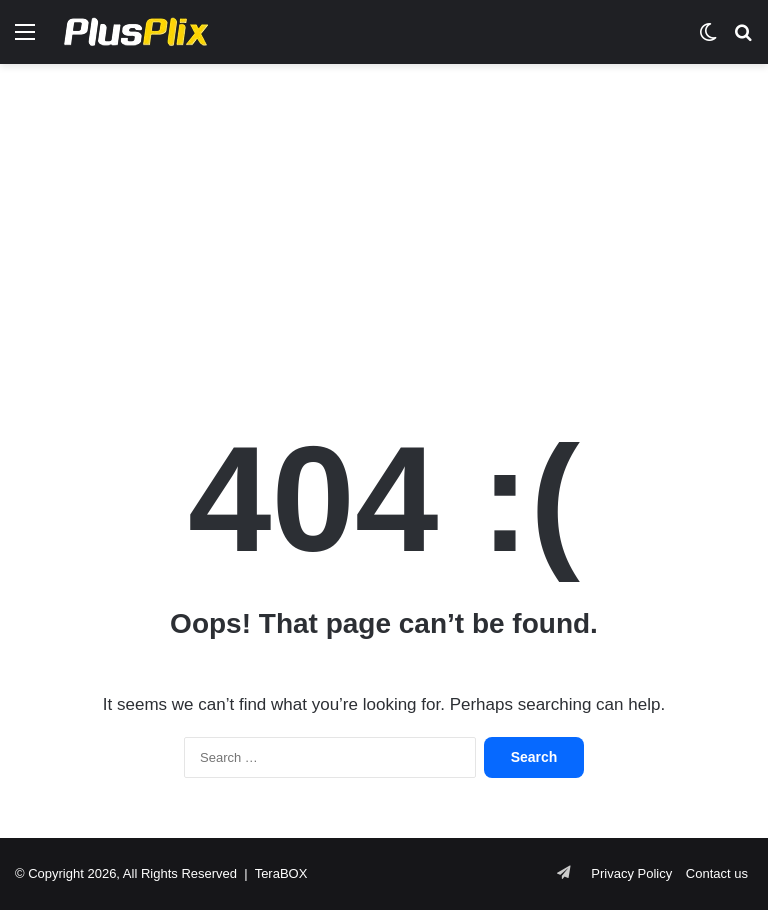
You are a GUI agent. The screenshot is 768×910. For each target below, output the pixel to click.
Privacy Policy (631, 873)
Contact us (717, 873)
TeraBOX (281, 873)
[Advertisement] (384, 224)
